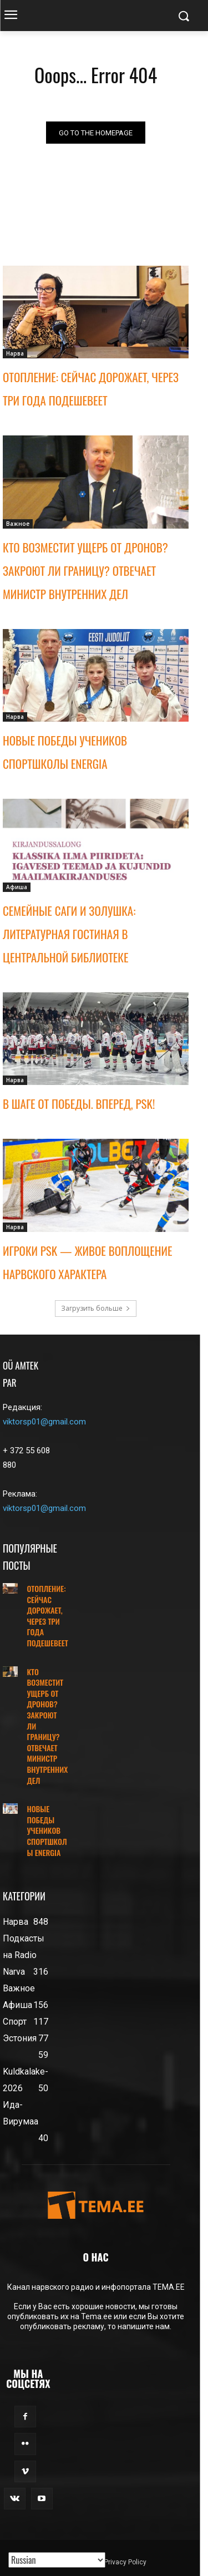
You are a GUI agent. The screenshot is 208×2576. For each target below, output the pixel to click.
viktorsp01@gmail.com (44, 1422)
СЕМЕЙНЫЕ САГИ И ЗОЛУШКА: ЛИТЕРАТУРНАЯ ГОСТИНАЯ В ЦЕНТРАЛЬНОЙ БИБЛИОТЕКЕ (69, 934)
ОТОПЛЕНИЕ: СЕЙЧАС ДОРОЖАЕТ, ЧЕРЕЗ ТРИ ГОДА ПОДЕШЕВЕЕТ (47, 1616)
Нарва (15, 353)
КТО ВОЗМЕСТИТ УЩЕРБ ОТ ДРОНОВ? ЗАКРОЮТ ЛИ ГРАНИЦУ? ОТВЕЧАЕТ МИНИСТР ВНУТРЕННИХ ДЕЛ (85, 570)
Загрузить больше (95, 1308)
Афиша (16, 887)
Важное (17, 524)
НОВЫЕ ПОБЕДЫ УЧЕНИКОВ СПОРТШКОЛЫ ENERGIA (47, 1830)
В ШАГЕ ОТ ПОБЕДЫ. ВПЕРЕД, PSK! (79, 1103)
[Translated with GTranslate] (56, 2560)
